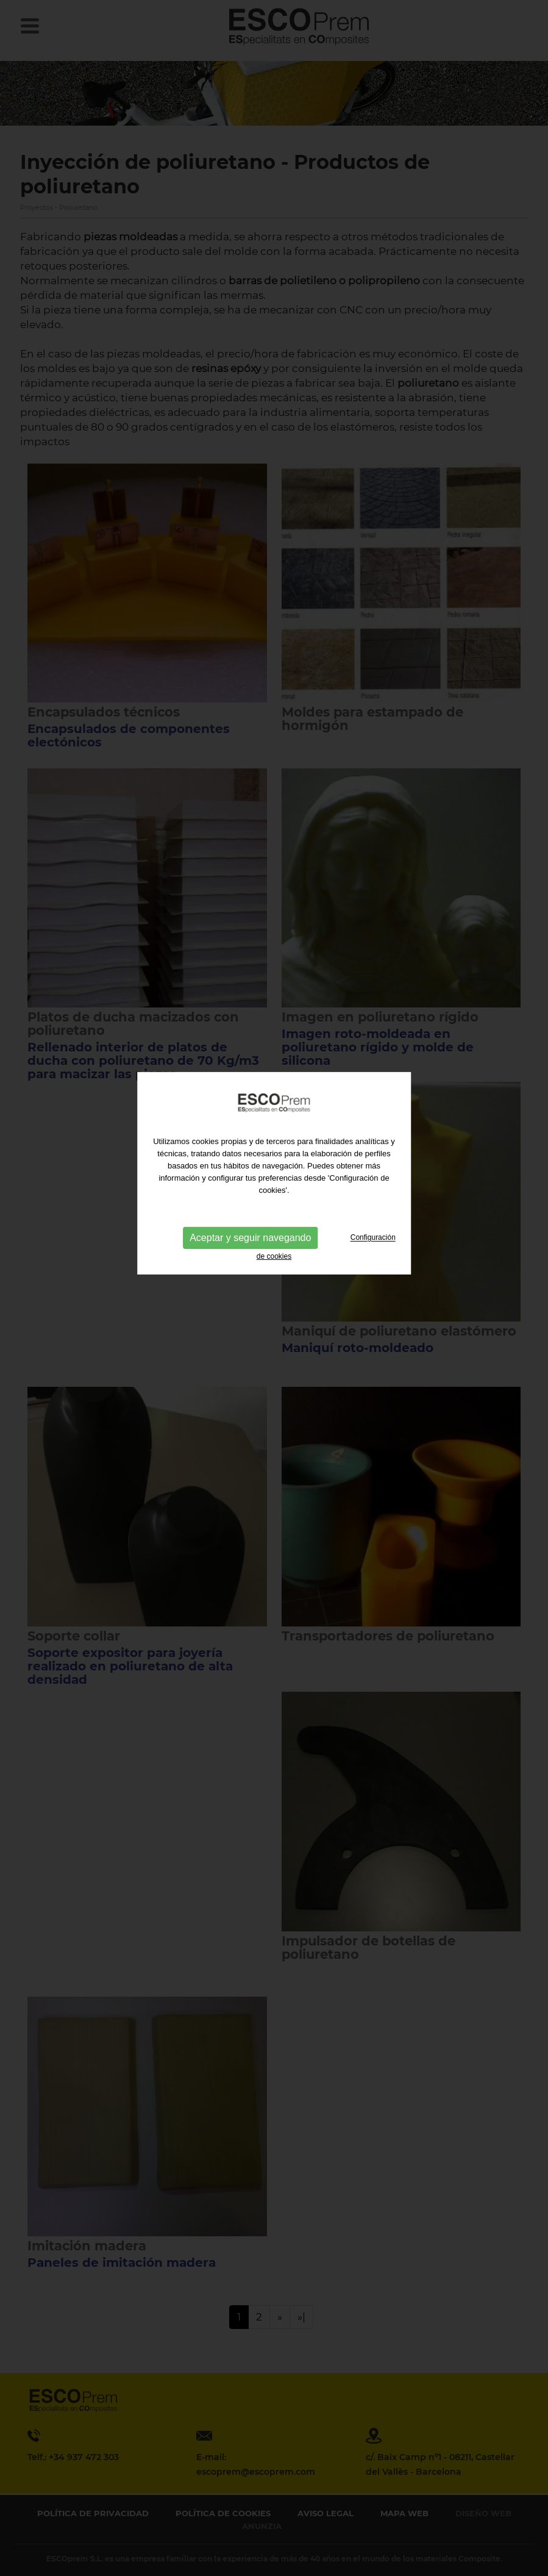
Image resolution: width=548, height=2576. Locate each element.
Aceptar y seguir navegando (250, 1195)
